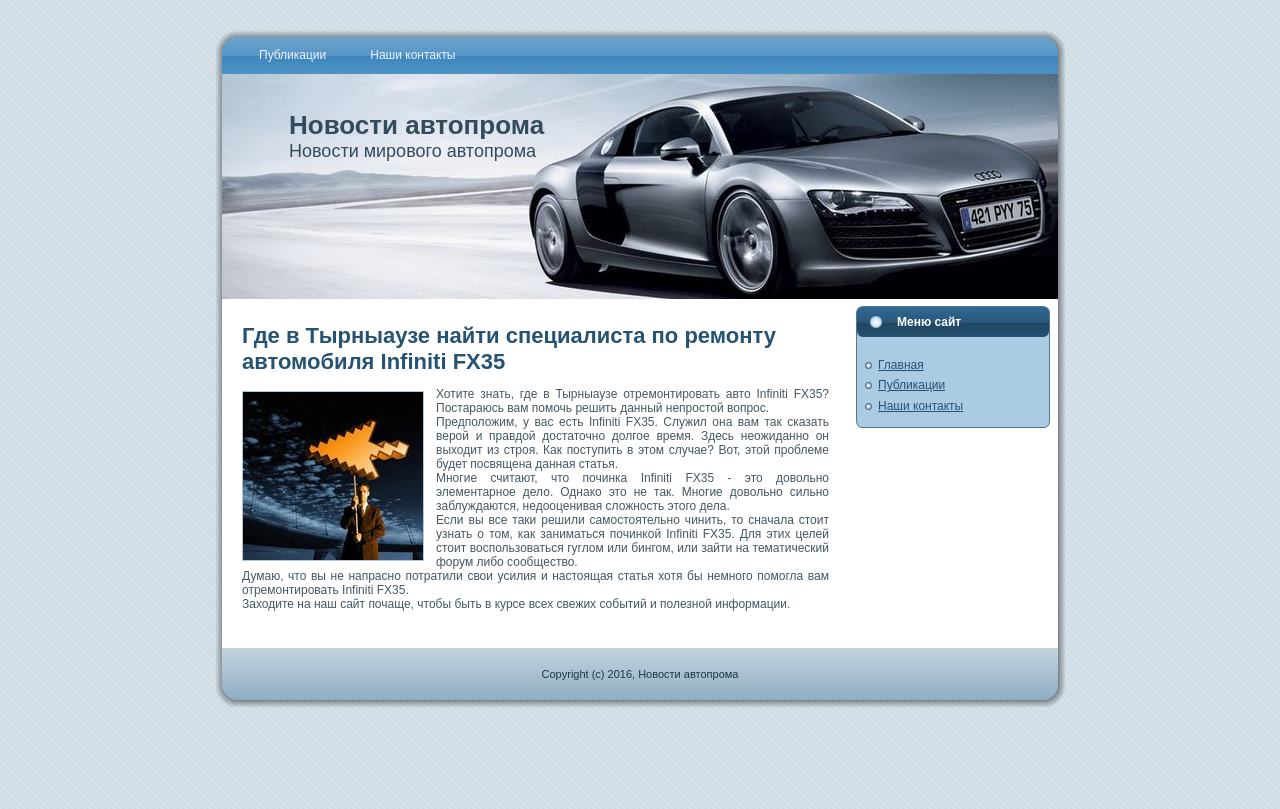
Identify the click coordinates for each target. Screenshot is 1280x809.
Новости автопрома (416, 125)
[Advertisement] (640, 752)
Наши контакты (920, 406)
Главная (901, 365)
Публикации (911, 385)
